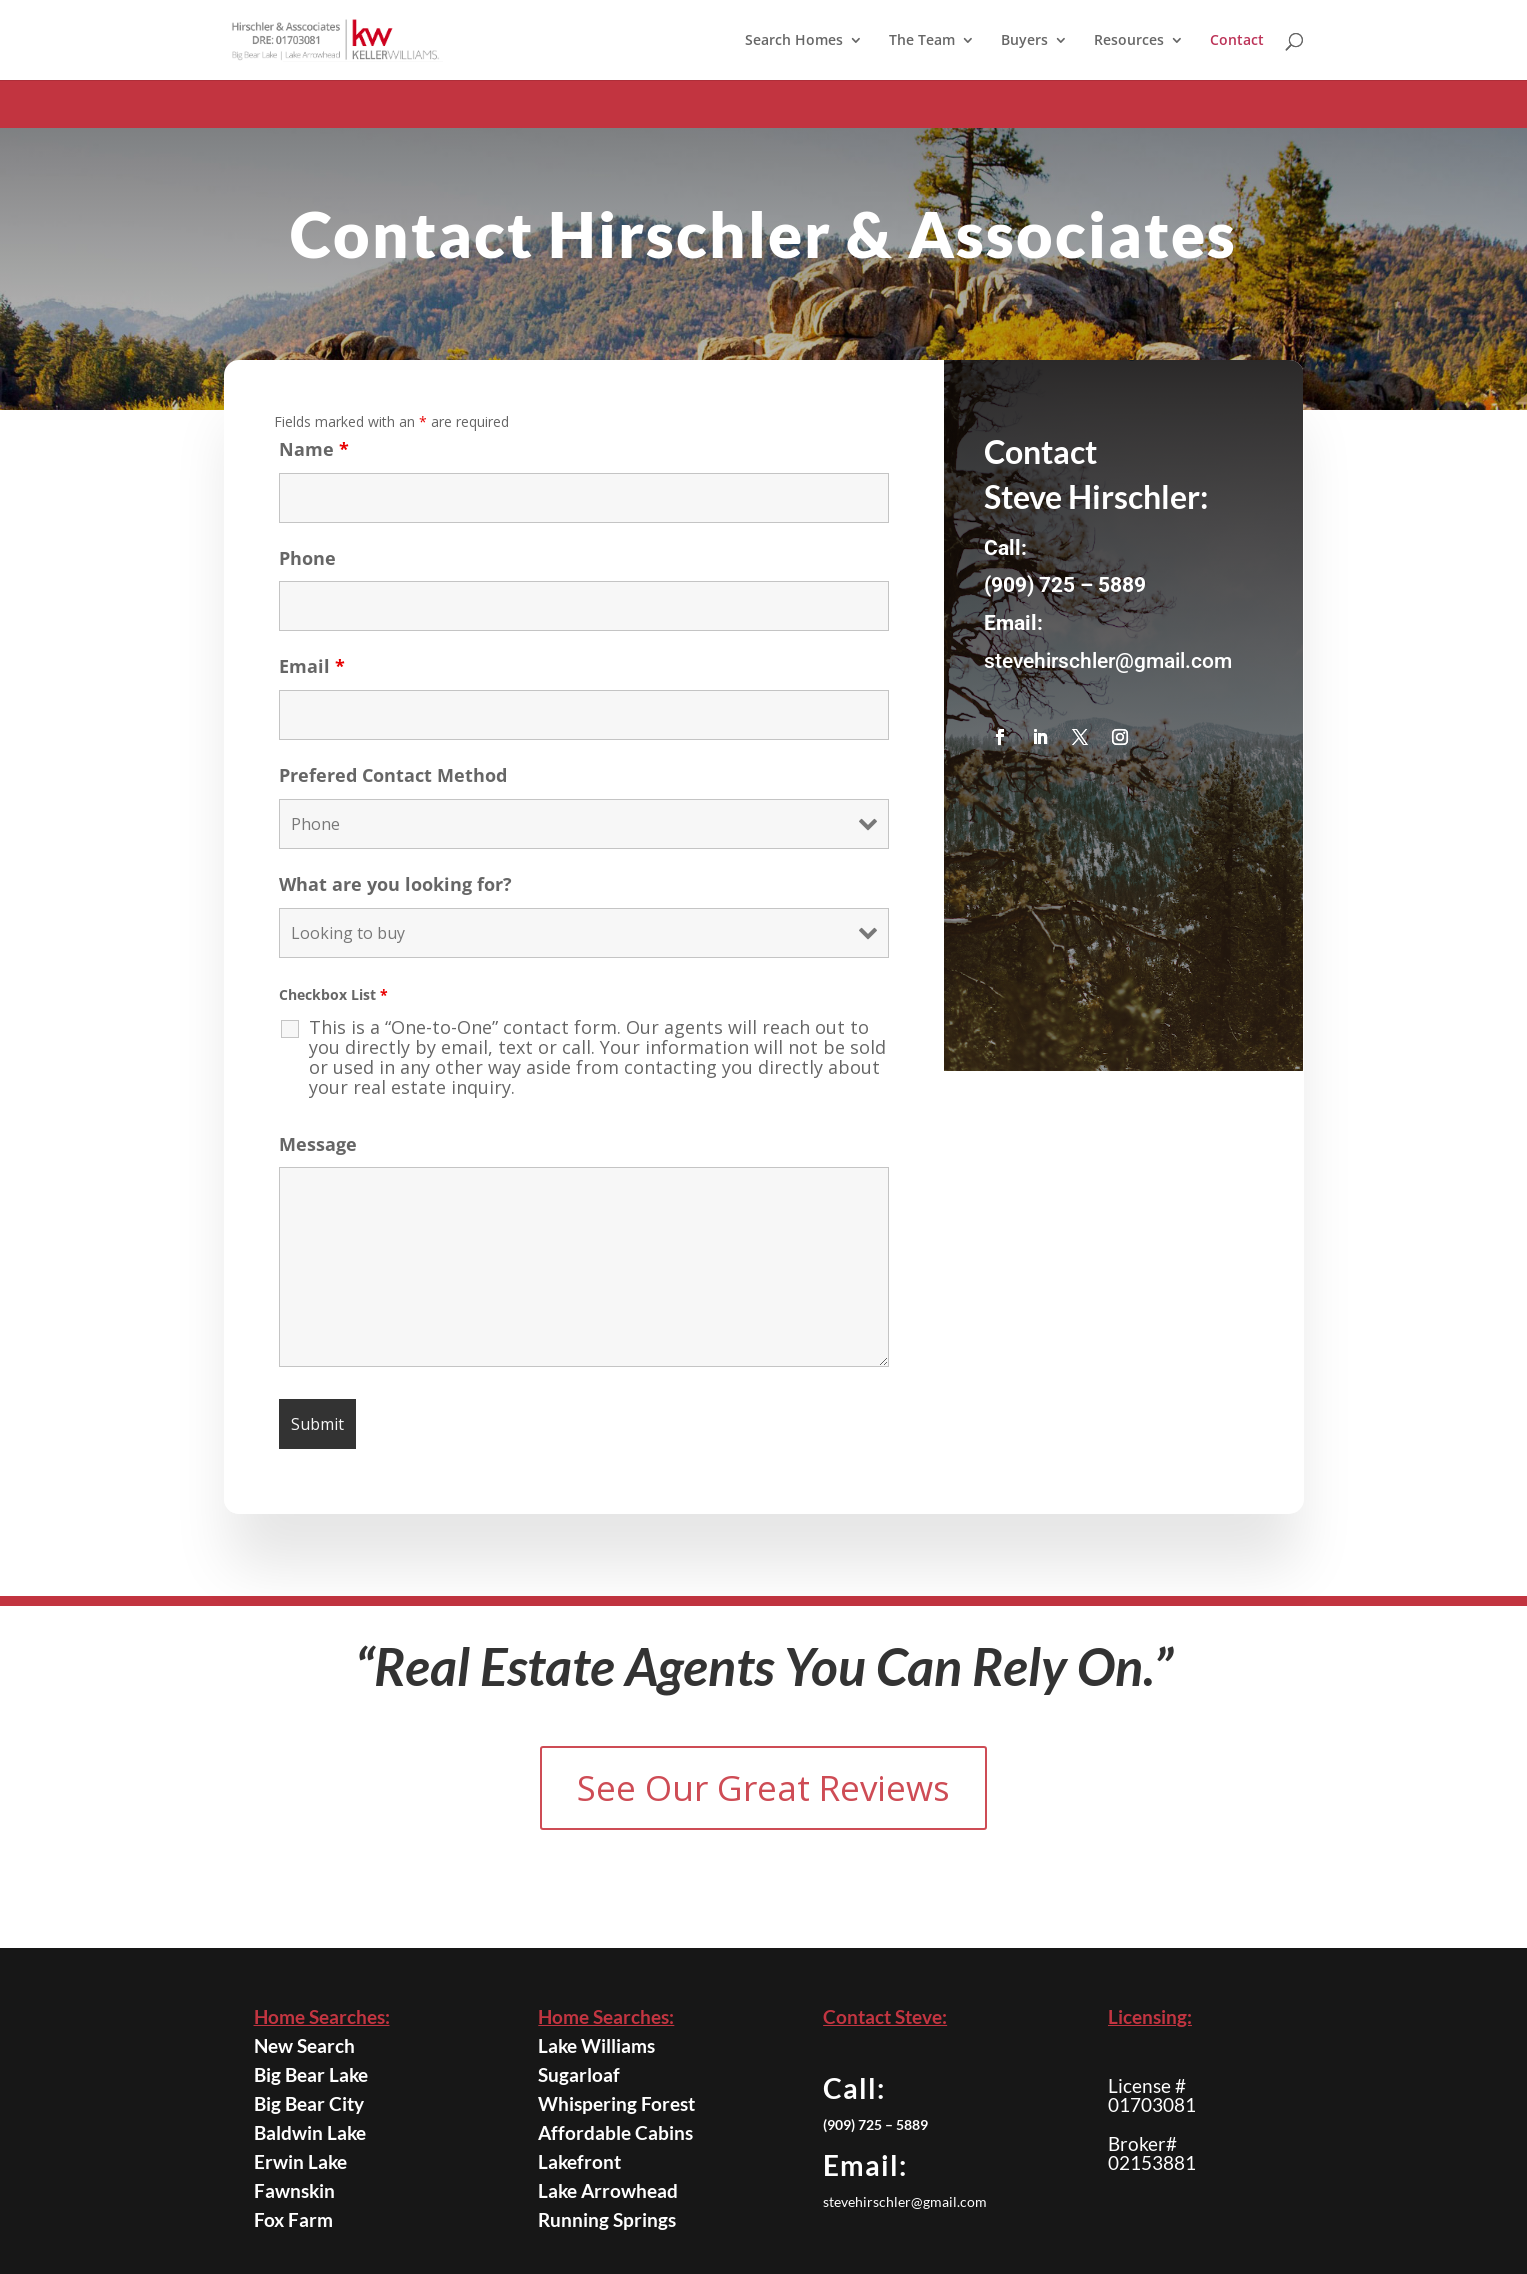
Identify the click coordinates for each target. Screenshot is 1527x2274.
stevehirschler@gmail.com (1108, 685)
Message (318, 1167)
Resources (1129, 41)
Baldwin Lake (317, 2132)
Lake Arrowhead (612, 2190)
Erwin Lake (310, 2162)
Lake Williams (604, 2046)
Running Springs (612, 2219)
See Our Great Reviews (763, 1787)
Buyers (1024, 41)
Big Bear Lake (317, 2075)
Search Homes (794, 41)
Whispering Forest (619, 2103)
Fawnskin (305, 2190)
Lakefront (591, 2161)
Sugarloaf (590, 2075)
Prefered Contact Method (393, 799)
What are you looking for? (395, 908)
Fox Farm (304, 2218)
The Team (922, 41)
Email (312, 690)
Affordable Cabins (618, 2133)
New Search (313, 2046)
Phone (307, 581)
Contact (1237, 41)
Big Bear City (316, 2104)
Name (314, 472)
